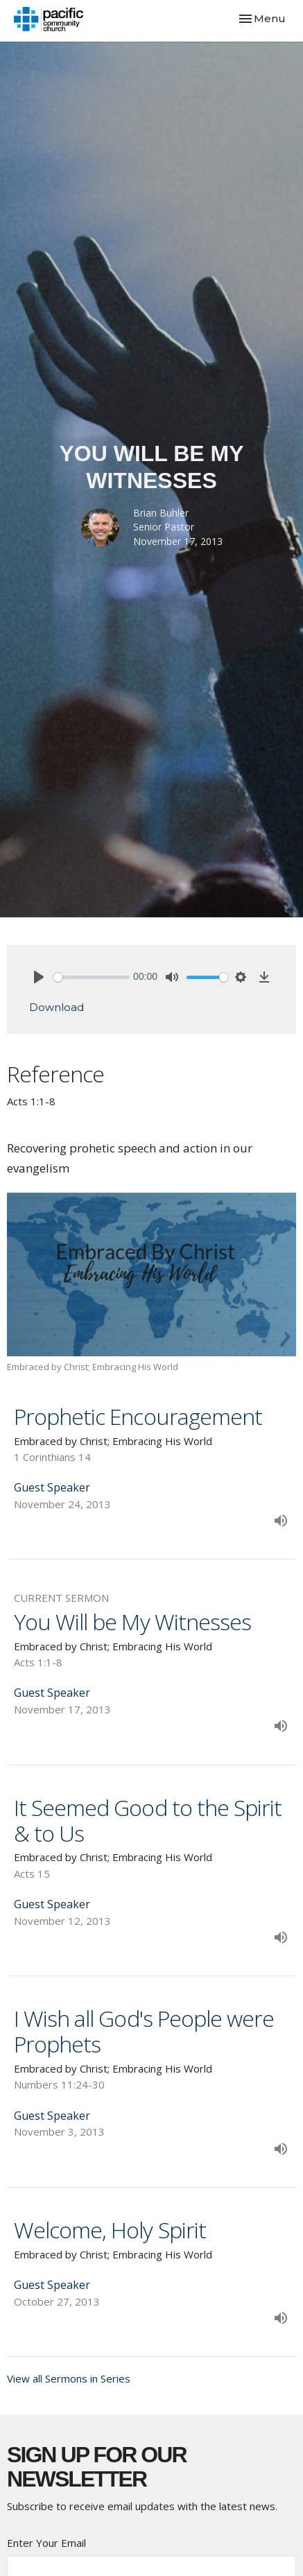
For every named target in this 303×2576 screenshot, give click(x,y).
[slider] (91, 977)
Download (56, 1007)
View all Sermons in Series (68, 2378)
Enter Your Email (46, 2543)
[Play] (39, 977)
